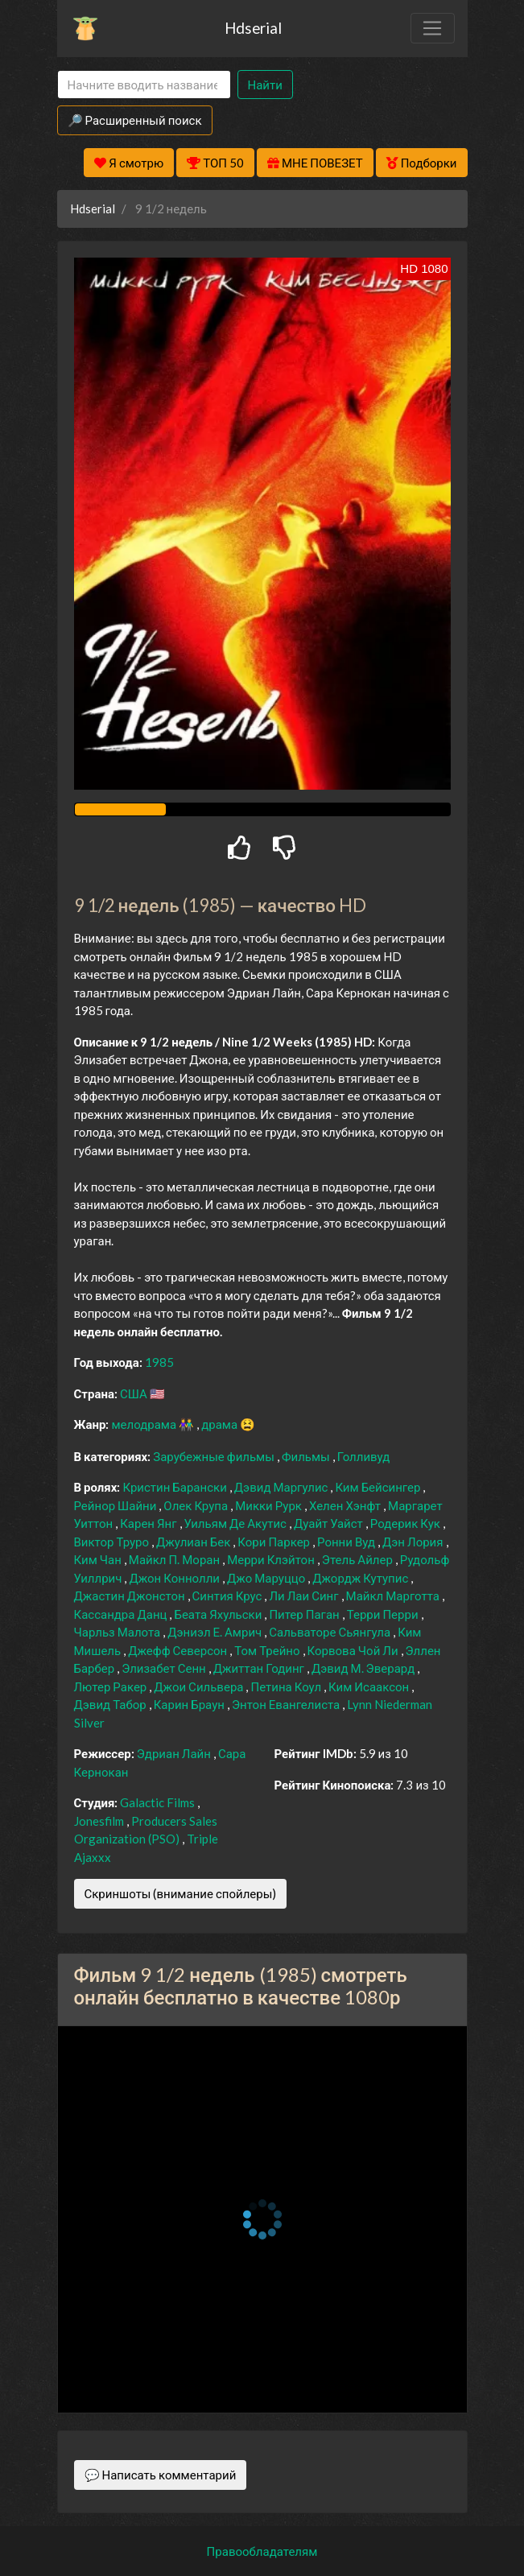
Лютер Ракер (112, 1686)
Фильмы (307, 1456)
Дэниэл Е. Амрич (215, 1631)
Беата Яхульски (219, 1614)
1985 (159, 1362)
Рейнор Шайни (116, 1505)
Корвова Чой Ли (354, 1650)
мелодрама (145, 1424)
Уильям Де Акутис (236, 1523)
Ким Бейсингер (379, 1487)
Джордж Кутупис (361, 1578)
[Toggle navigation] (432, 28)
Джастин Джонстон (131, 1595)
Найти (265, 84)
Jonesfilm (100, 1821)
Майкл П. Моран (175, 1559)
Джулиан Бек (194, 1541)
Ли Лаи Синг (304, 1595)
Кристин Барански (175, 1487)
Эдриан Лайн (175, 1753)
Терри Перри (384, 1614)
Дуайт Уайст (329, 1523)
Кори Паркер (274, 1541)
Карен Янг (149, 1523)
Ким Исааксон (369, 1686)
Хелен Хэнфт (346, 1505)
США (135, 1393)
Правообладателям (262, 2551)
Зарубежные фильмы (215, 1456)
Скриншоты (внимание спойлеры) (181, 1893)
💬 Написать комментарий (161, 2474)
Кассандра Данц (122, 1614)
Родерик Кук (406, 1523)
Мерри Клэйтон (272, 1559)
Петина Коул (287, 1686)
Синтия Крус (228, 1595)
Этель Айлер (358, 1559)
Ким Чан (99, 1559)
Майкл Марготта (394, 1595)
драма (220, 1424)
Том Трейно (268, 1650)
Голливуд (363, 1456)
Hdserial (253, 28)
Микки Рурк (269, 1505)
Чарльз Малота (118, 1631)
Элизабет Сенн (165, 1668)
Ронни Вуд (347, 1541)
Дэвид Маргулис (282, 1487)
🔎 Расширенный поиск (135, 120)
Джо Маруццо (267, 1578)
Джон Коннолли (175, 1578)
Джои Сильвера (199, 1686)
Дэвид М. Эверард (364, 1668)
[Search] (144, 85)
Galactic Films (158, 1802)
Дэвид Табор (111, 1704)
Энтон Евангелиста (287, 1704)
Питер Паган (305, 1614)
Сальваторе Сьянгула (331, 1631)
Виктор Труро (113, 1541)
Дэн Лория (414, 1541)
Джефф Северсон (178, 1650)
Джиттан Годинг (260, 1668)
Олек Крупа (196, 1505)
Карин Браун (190, 1704)
